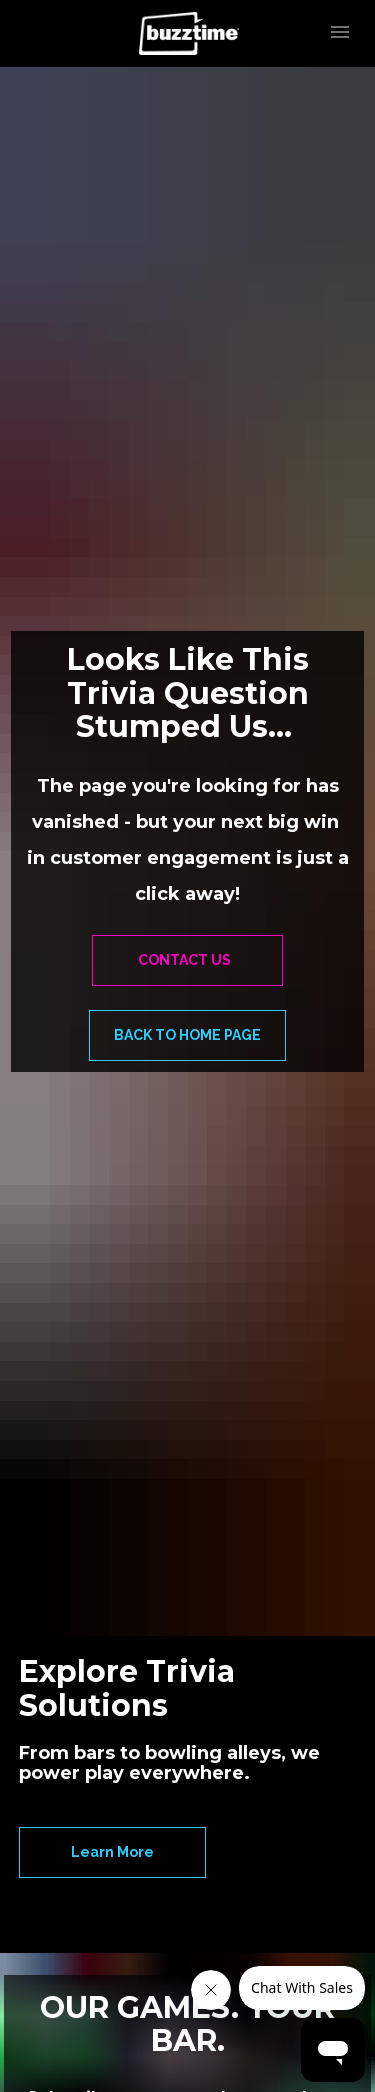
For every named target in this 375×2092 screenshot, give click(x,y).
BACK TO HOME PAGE (187, 1035)
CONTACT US (187, 960)
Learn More (112, 1852)
